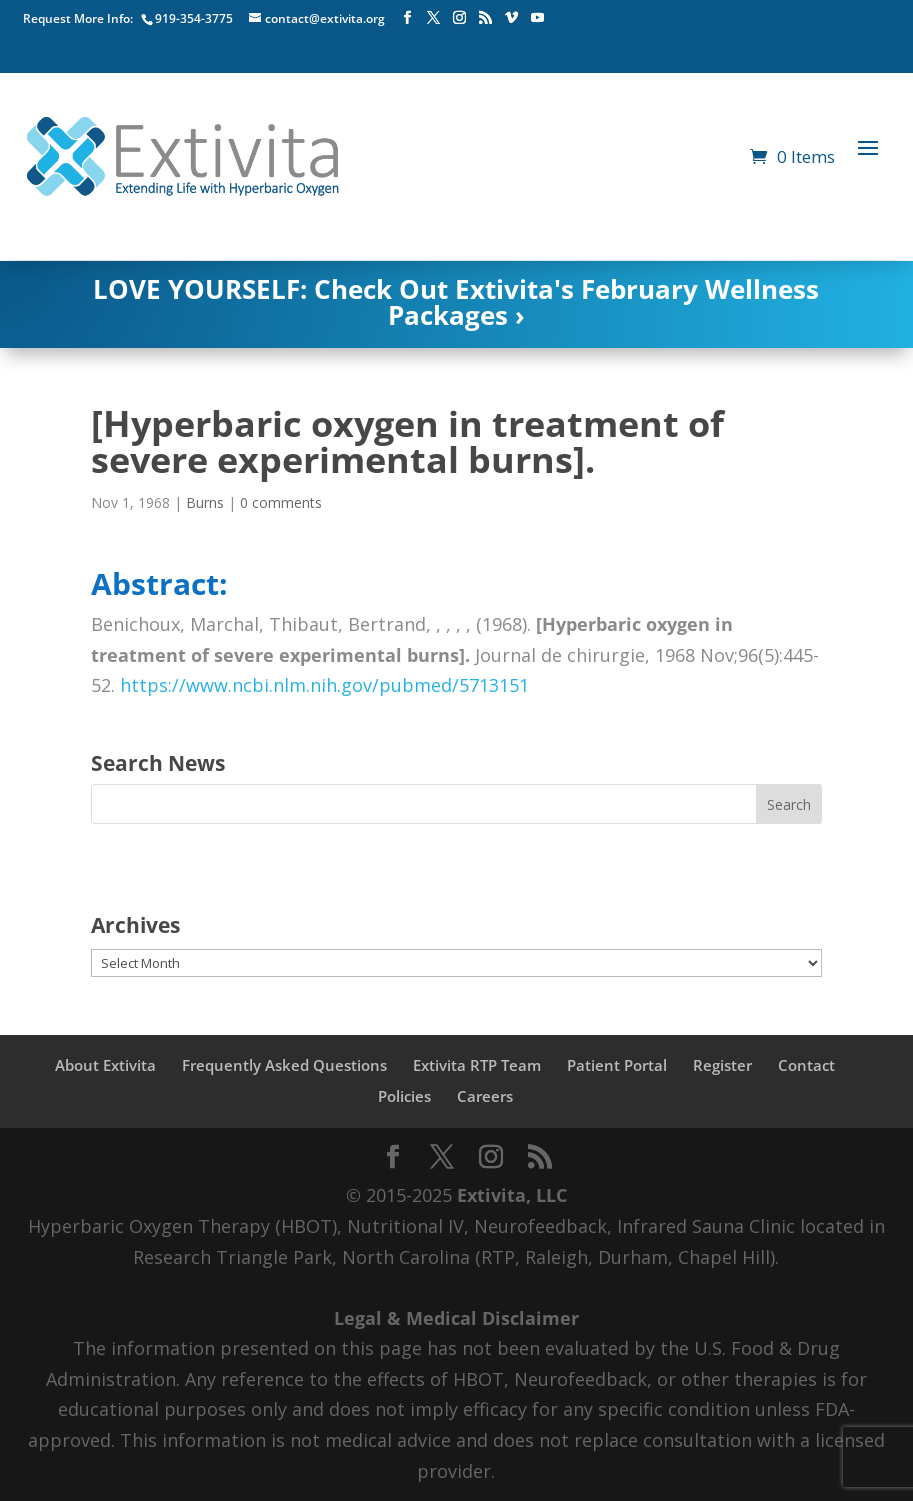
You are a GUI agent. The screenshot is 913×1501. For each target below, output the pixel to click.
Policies (404, 1096)
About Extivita (105, 1065)
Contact (806, 1065)
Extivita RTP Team (477, 1065)
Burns (205, 502)
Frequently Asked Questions (284, 1065)
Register (722, 1065)
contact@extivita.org (325, 18)
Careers (485, 1096)
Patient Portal (617, 1065)
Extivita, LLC (512, 1195)
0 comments (281, 502)
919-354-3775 (194, 18)
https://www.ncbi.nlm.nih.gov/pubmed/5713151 (324, 685)
